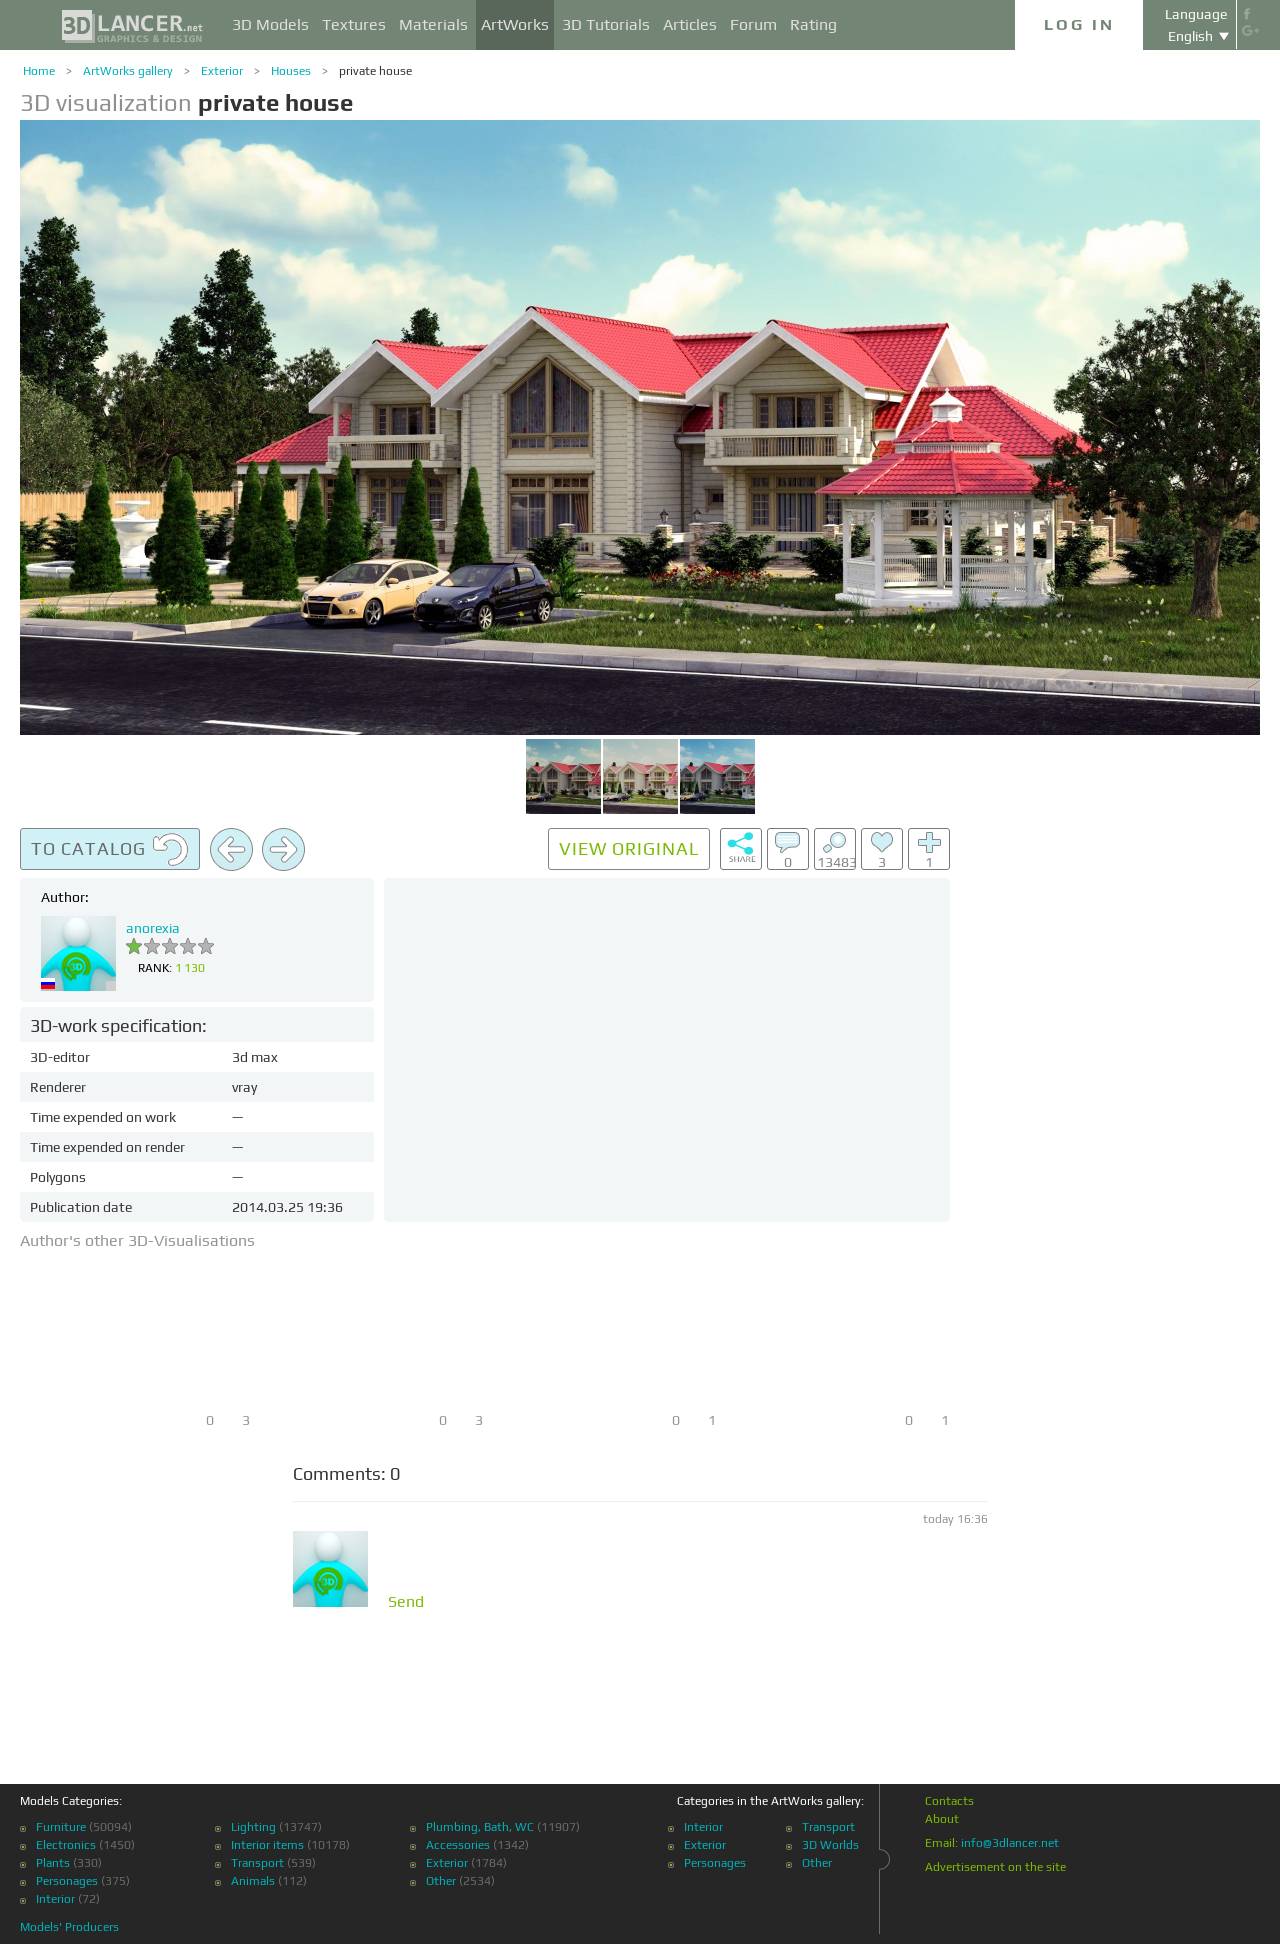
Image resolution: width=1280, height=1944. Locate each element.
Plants (53, 1863)
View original (629, 848)
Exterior (222, 71)
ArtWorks (515, 24)
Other (441, 1881)
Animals (253, 1881)
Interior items (267, 1845)
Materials (433, 24)
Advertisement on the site (995, 1867)
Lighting (253, 1827)
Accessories (458, 1845)
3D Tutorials (606, 24)
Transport (257, 1863)
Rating (813, 24)
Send (406, 1602)
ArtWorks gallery (128, 71)
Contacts (949, 1801)
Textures (354, 24)
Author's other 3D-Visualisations (137, 1240)
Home (39, 71)
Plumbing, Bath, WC (480, 1827)
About (942, 1819)
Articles (690, 24)
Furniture (61, 1827)
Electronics (66, 1845)
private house (375, 71)
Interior (55, 1899)
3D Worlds (830, 1845)
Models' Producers (69, 1927)
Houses (291, 71)
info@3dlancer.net (1010, 1843)
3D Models (270, 24)
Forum (753, 24)
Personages (67, 1881)
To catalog (110, 850)
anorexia (153, 928)
